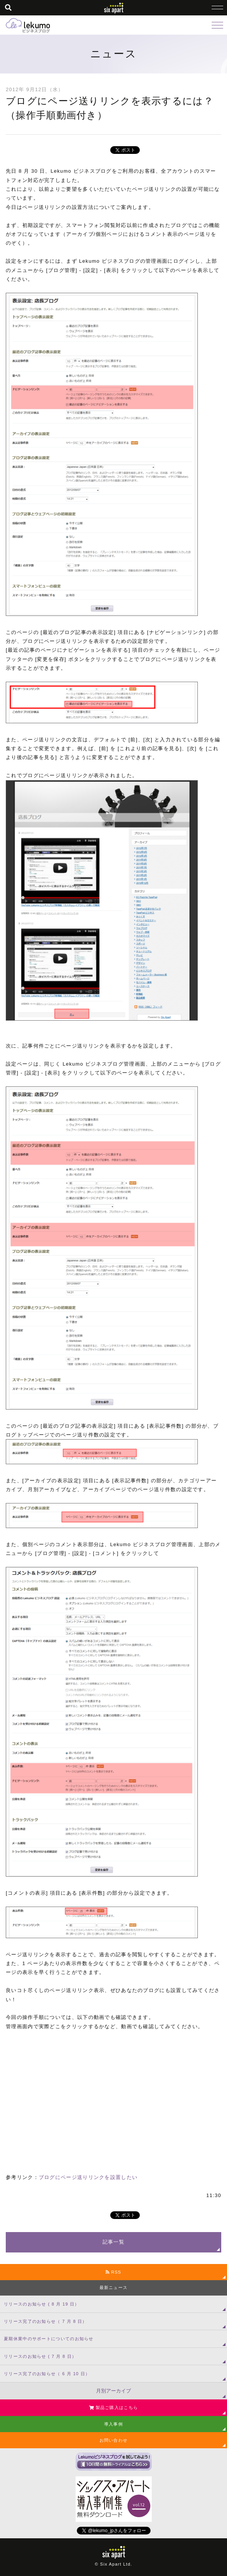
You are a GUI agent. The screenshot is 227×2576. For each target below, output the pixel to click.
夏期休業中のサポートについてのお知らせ (49, 2338)
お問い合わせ (113, 2440)
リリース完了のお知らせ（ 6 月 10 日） (47, 2373)
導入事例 (113, 2424)
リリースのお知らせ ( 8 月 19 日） (42, 2304)
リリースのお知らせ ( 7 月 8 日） (40, 2356)
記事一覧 (113, 2242)
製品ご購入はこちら (113, 2407)
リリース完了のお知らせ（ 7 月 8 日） (45, 2321)
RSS (113, 2272)
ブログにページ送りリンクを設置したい (88, 2177)
